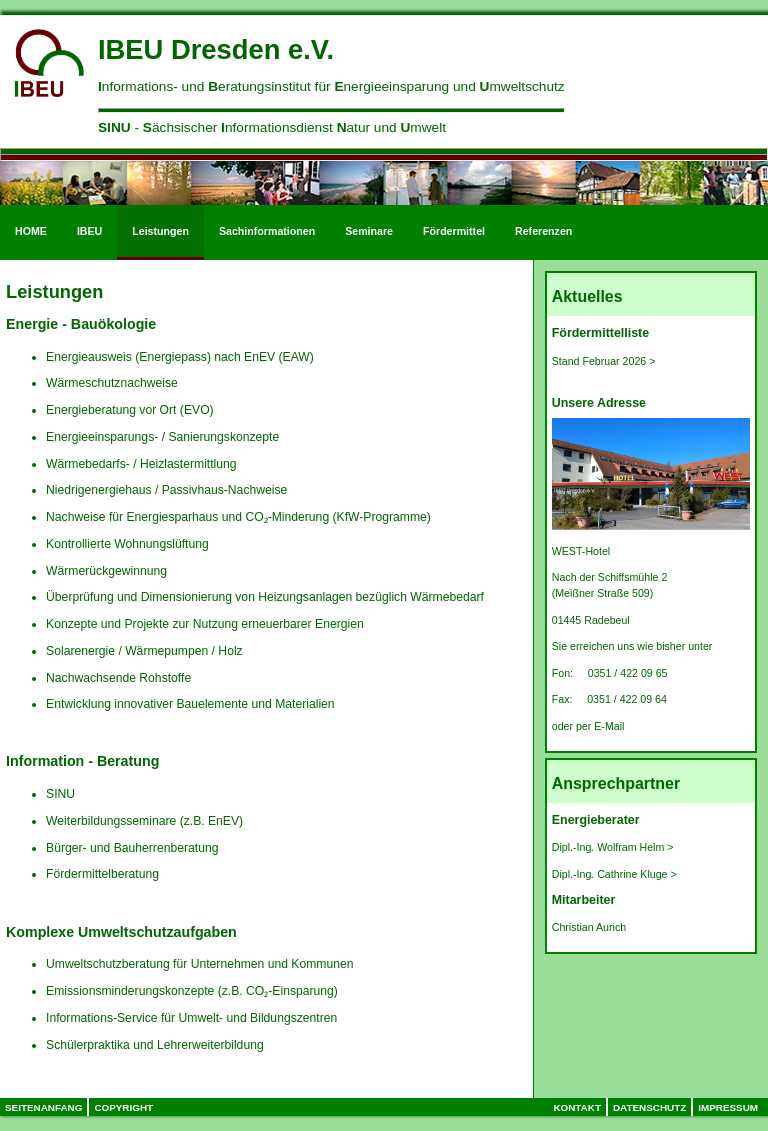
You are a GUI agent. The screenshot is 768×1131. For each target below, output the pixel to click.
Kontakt (577, 1107)
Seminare (369, 231)
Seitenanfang (43, 1107)
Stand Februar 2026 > (604, 361)
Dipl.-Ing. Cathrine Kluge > (614, 874)
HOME (31, 231)
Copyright (123, 1107)
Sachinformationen (267, 231)
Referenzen (543, 231)
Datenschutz (649, 1107)
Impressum (728, 1107)
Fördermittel (454, 231)
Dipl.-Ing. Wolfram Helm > (613, 847)
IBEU (89, 231)
